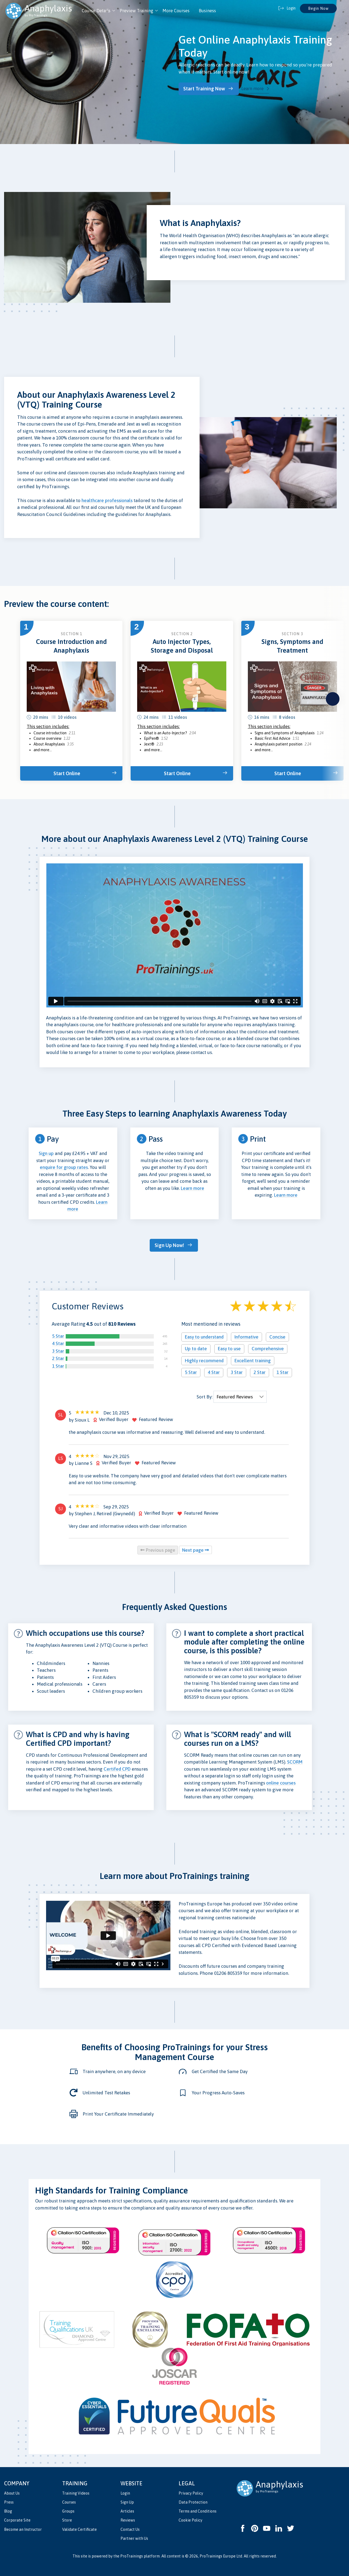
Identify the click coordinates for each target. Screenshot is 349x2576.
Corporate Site (17, 2518)
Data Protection (193, 2500)
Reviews (128, 2518)
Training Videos (75, 2491)
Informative (246, 1335)
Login (125, 2491)
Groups (68, 2509)
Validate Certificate (79, 2527)
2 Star (58, 1356)
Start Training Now (208, 88)
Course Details (96, 10)
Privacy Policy (191, 2491)
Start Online (68, 772)
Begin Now (318, 8)
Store (67, 2518)
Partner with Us (134, 2536)
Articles (127, 2509)
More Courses (176, 10)
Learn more (256, 88)
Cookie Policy (190, 2518)
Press (9, 2500)
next (332, 697)
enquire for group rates (64, 1166)
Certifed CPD (117, 1767)
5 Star (58, 1334)
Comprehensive (268, 1346)
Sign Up (127, 2500)
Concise (277, 1335)
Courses (69, 2500)
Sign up (46, 1152)
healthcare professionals (107, 499)
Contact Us (130, 2527)
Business (207, 10)
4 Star (58, 1341)
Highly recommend (204, 1358)
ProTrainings (131, 2554)
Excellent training (252, 1358)
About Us (12, 2491)
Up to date (196, 1346)
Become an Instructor (23, 2527)
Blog (8, 2509)
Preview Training (136, 10)
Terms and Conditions (197, 2509)
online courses (281, 1780)
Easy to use (229, 1346)
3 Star (58, 1349)
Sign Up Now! (171, 1243)
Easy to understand (204, 1335)
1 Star (58, 1364)
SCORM (295, 1760)
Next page (195, 1548)
